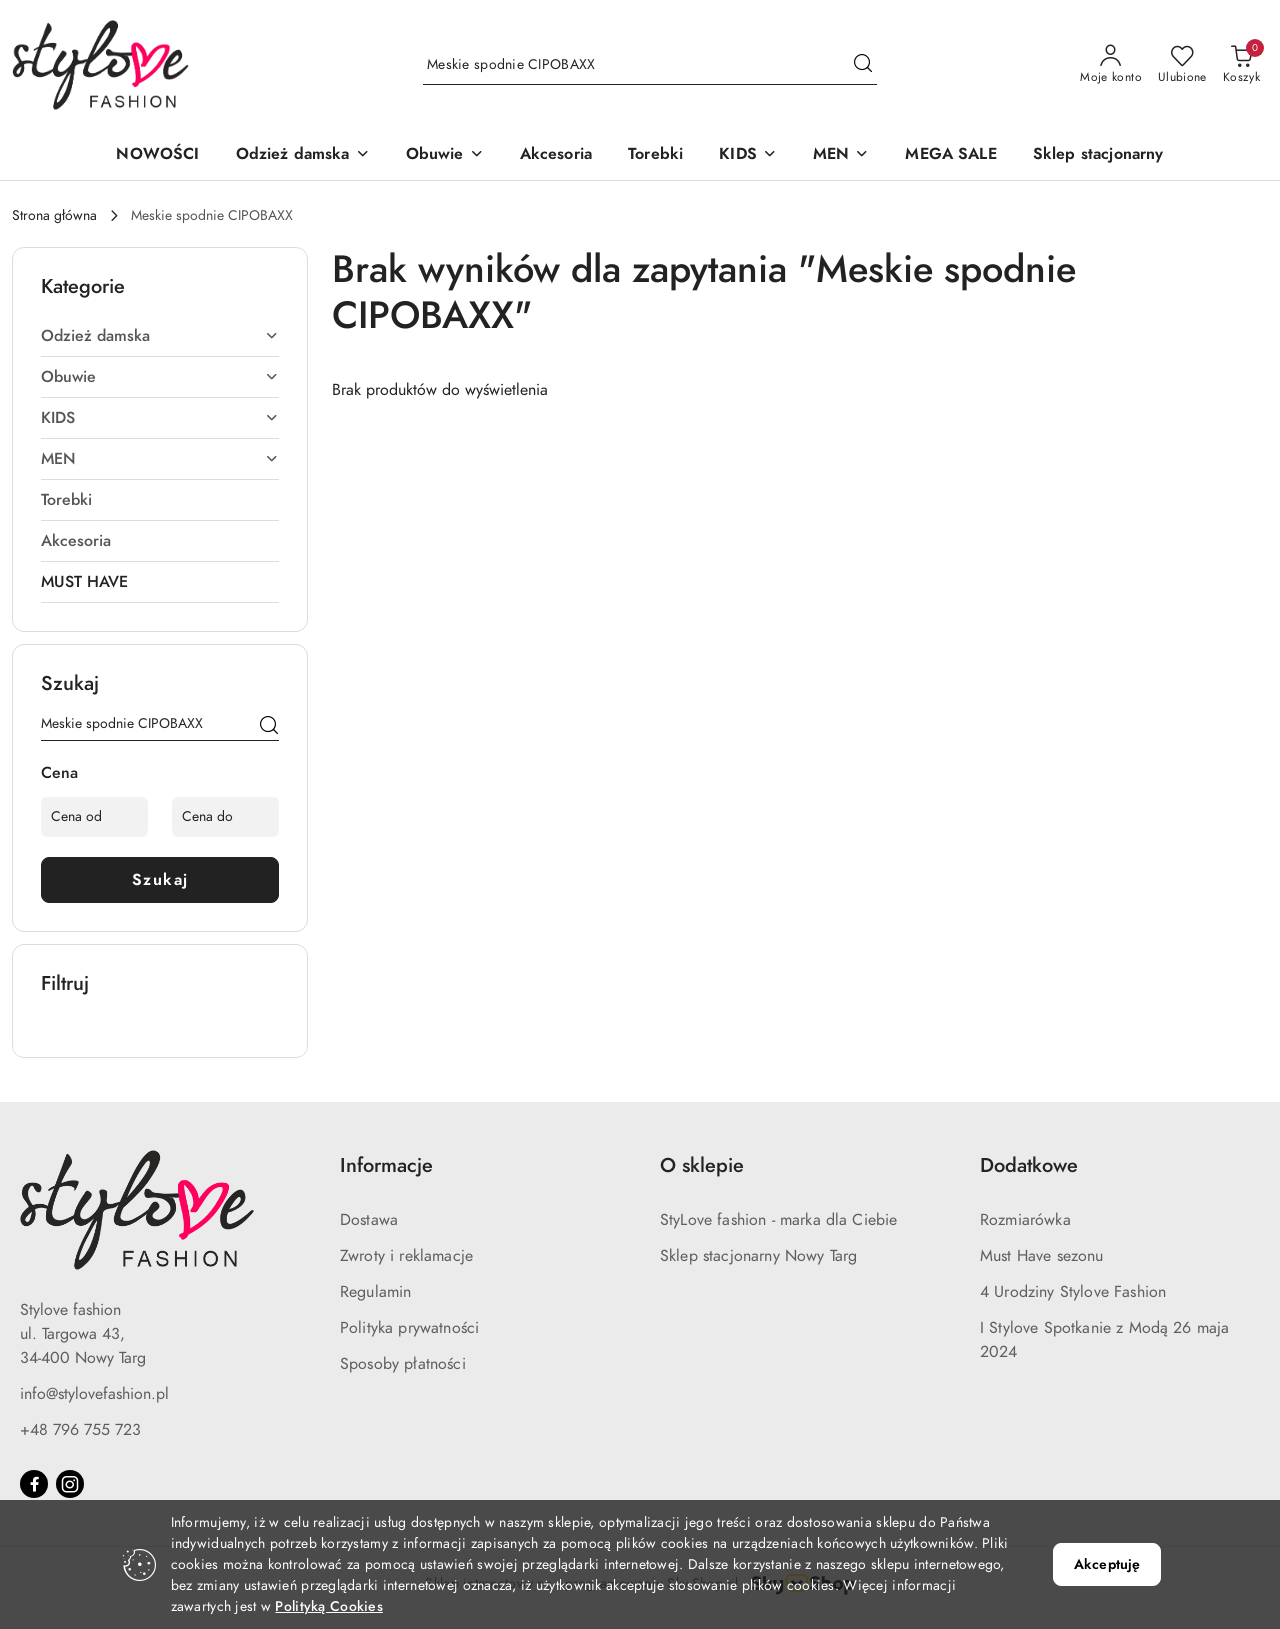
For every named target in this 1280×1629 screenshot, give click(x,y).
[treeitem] (160, 336)
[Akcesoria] (556, 155)
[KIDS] (748, 155)
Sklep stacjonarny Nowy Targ (758, 1256)
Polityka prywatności (409, 1328)
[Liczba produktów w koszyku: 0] (1241, 65)
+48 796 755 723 (80, 1430)
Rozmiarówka (1025, 1220)
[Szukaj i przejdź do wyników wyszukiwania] (863, 65)
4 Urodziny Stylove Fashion (1073, 1292)
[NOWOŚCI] (157, 155)
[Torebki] (655, 155)
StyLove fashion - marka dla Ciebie (778, 1220)
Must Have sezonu (1042, 1256)
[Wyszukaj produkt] (650, 64)
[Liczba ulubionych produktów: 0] (1182, 65)
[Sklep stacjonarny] (1098, 155)
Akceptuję (1107, 1564)
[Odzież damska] (303, 155)
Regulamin (375, 1292)
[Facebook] (34, 1484)
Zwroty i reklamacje (406, 1256)
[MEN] (841, 155)
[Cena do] (225, 817)
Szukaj (160, 880)
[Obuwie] (445, 155)
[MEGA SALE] (950, 155)
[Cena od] (94, 817)
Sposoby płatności (403, 1364)
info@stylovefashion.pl (94, 1394)
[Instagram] (70, 1484)
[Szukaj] (269, 727)
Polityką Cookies (328, 1606)
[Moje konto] (1111, 65)
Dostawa (369, 1220)
